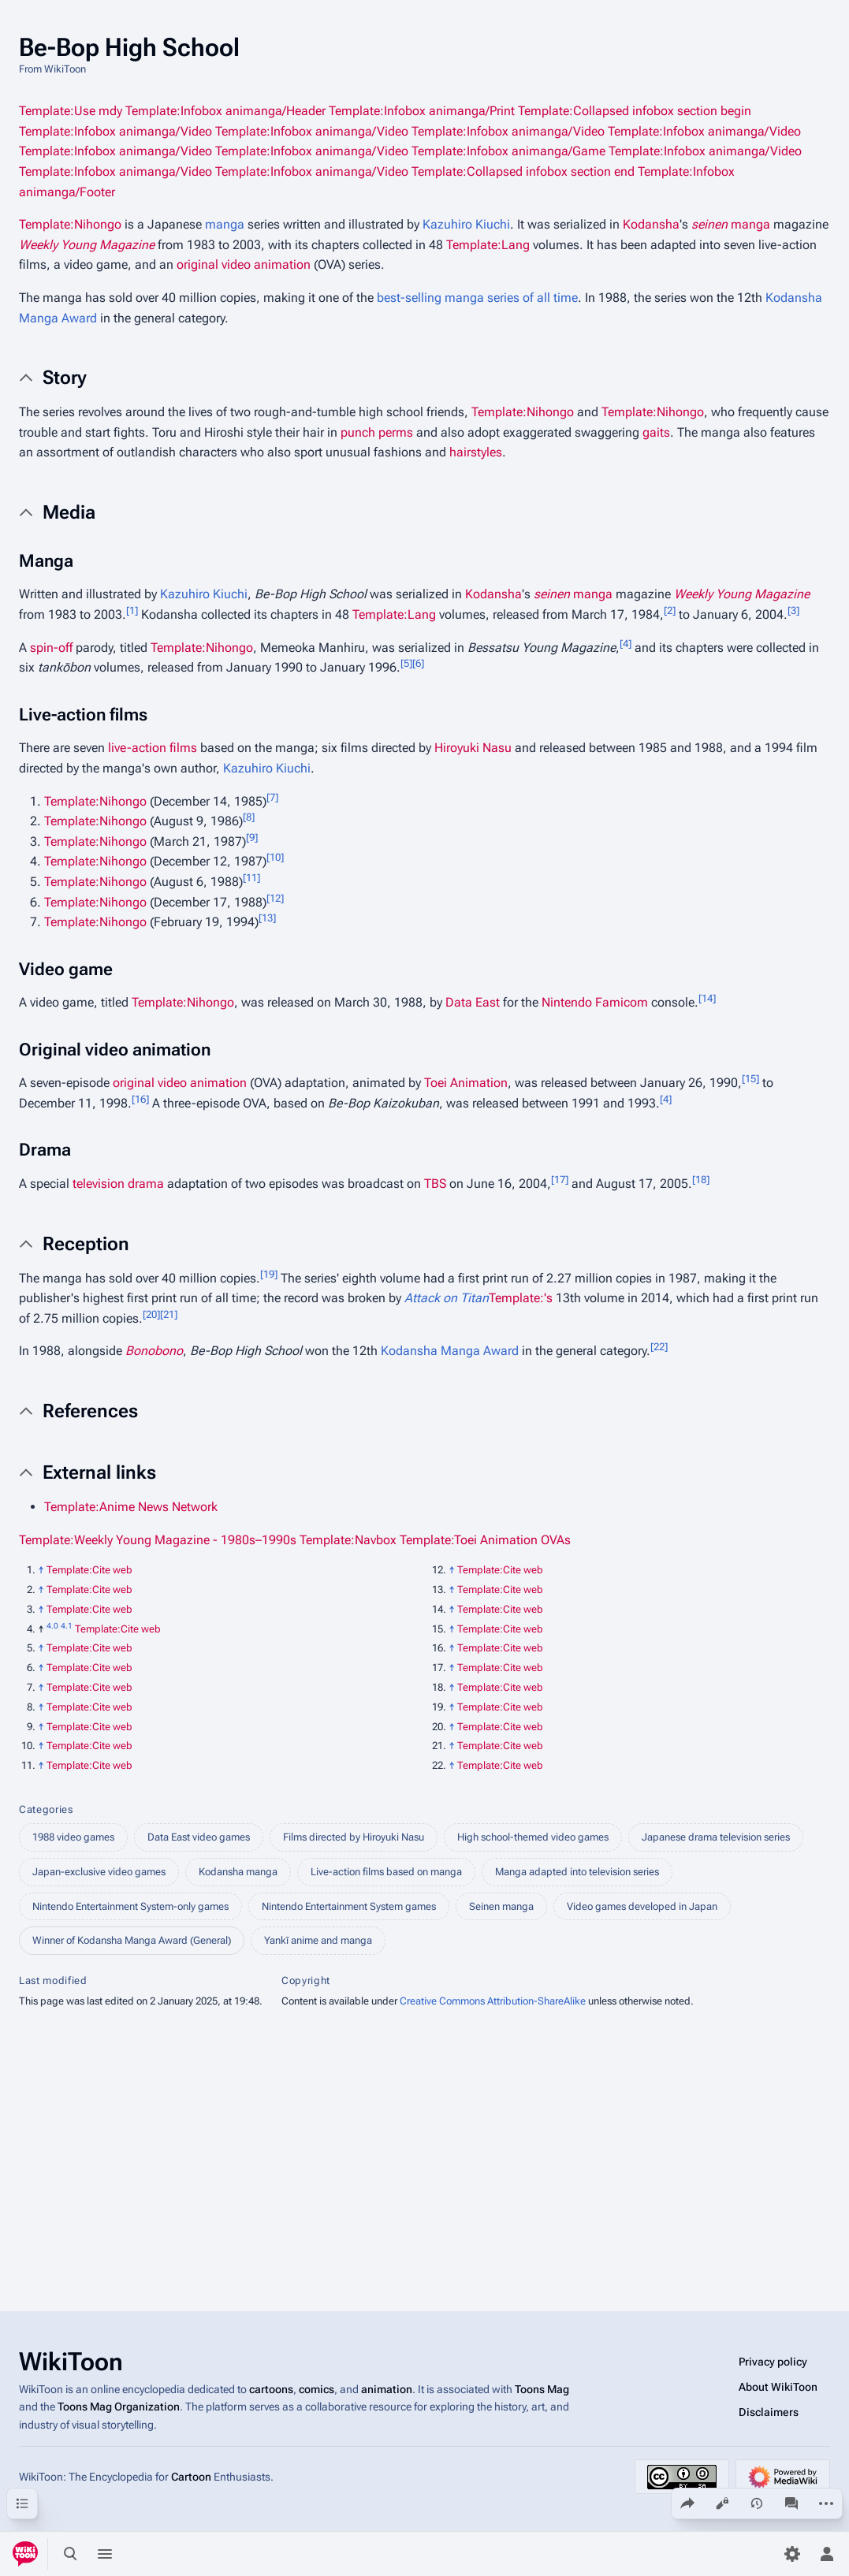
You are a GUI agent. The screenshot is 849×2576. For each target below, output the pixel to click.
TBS (435, 1183)
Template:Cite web (89, 1570)
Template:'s (521, 1297)
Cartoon (191, 2476)
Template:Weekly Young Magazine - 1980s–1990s (157, 1539)
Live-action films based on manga (386, 1872)
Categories (46, 1809)
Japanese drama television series (716, 1837)
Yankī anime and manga (318, 1940)
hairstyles (475, 452)
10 (275, 857)
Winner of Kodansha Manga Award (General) (131, 1940)
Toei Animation (466, 1082)
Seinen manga (501, 1906)
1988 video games (73, 1837)
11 (251, 878)
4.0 (52, 1625)
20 (151, 1314)
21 (168, 1314)
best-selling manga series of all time (477, 297)
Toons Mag (542, 2389)
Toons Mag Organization (119, 2406)
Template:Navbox (348, 1539)
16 (140, 1099)
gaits (656, 432)
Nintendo (567, 1002)
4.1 (67, 1625)
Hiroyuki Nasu (473, 747)
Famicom (621, 1002)
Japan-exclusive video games (99, 1872)
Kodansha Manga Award (450, 1350)
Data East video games (198, 1837)
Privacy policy (773, 2361)
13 (267, 918)
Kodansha (651, 224)
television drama (118, 1183)
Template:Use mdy (70, 110)
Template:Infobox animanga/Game (508, 150)
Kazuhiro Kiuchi (466, 224)
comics (316, 2389)
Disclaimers (769, 2412)
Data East (472, 1002)
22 (659, 1347)
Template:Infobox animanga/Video (115, 131)
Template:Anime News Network (131, 1506)
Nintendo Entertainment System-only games (130, 1906)
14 (707, 998)
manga (224, 224)
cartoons (271, 2389)
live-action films (152, 747)
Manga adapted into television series (577, 1872)
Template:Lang (488, 244)
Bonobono (154, 1350)
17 (559, 1180)
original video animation (244, 264)
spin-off (51, 647)
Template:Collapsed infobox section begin (634, 110)
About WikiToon (778, 2387)
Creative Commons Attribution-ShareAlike (493, 2001)
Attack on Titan (446, 1297)
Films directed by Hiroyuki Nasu (353, 1837)
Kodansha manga (238, 1872)
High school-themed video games (533, 1837)
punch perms (377, 432)
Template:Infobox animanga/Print (422, 110)
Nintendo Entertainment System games (349, 1906)
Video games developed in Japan (642, 1906)
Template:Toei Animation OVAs (485, 1539)
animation (386, 2389)
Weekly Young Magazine (87, 244)
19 (268, 1273)
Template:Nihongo (70, 224)
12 (275, 897)
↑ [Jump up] (41, 1570)
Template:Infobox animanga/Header (225, 110)
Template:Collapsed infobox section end (523, 171)
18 (700, 1180)
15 (750, 1079)
